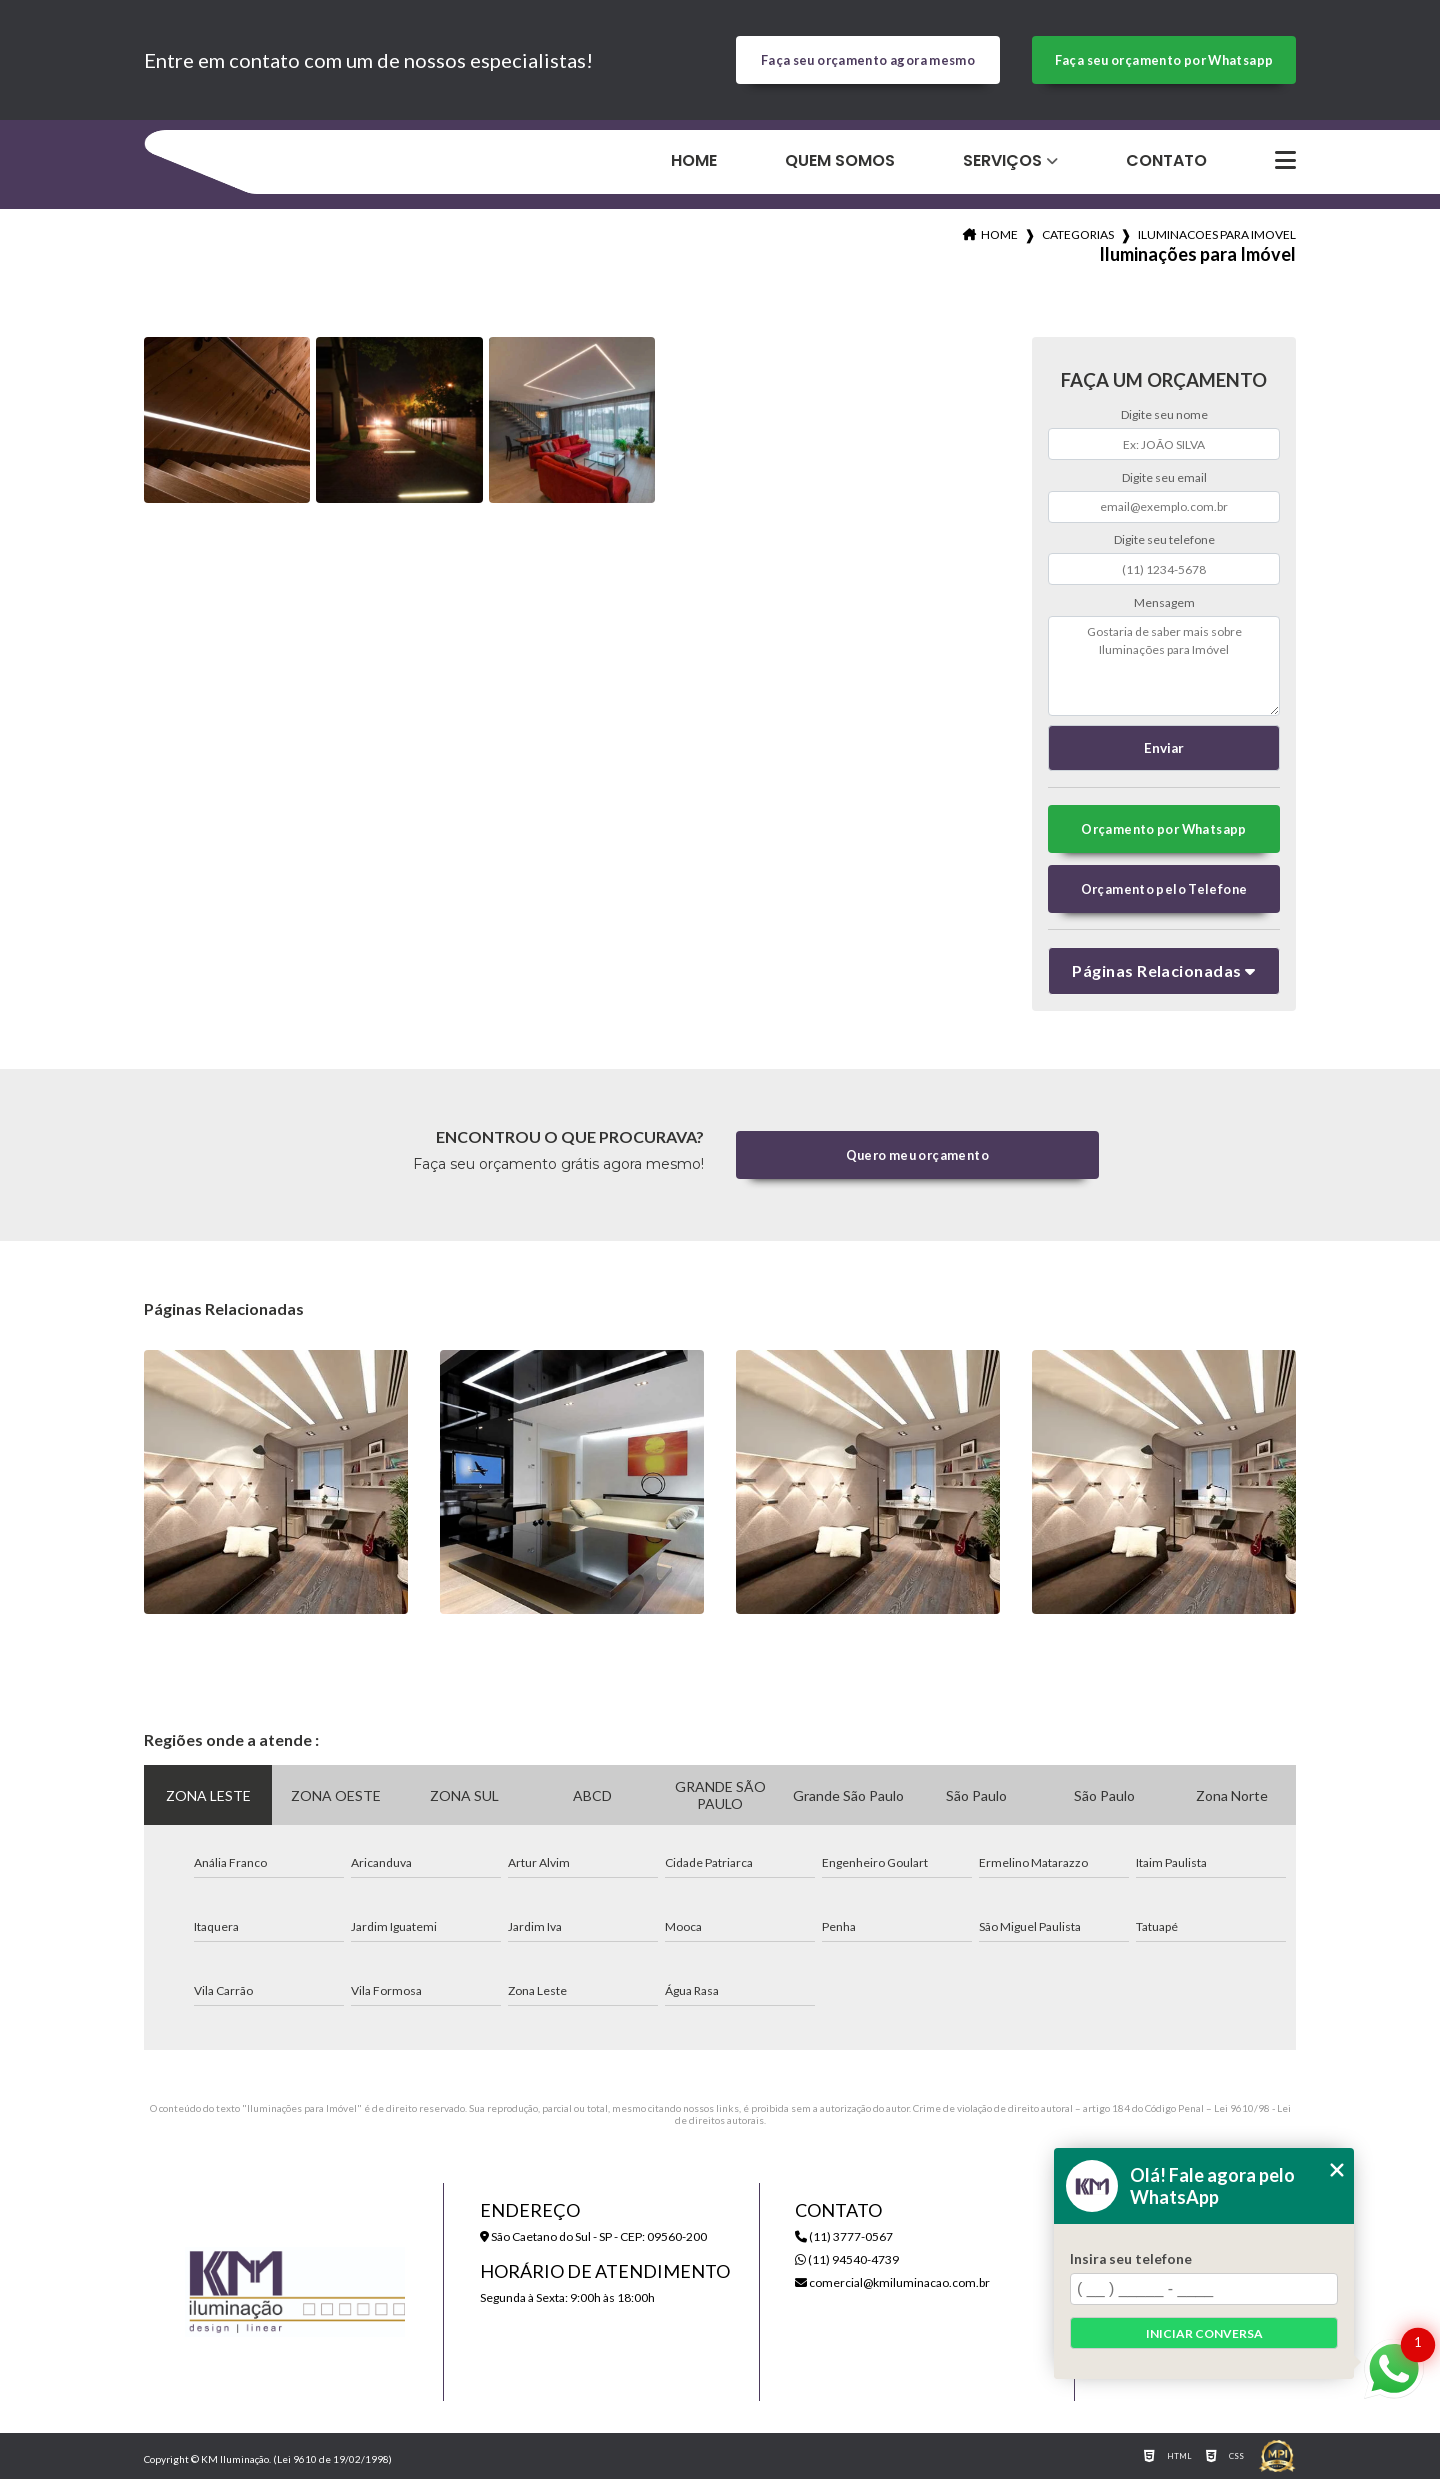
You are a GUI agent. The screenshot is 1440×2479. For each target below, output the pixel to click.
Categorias (1078, 234)
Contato (1166, 160)
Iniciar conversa (1204, 2333)
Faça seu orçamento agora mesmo (868, 60)
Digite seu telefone (1164, 539)
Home (694, 160)
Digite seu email (1164, 477)
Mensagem (1164, 602)
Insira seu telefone (1131, 2259)
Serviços (1002, 160)
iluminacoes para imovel (1217, 234)
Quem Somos (840, 160)
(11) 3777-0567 (844, 2236)
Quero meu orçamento (917, 1155)
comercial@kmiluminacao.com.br (892, 2282)
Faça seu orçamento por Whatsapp (1164, 60)
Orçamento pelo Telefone (1164, 889)
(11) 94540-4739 (847, 2259)
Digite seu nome (1164, 414)
